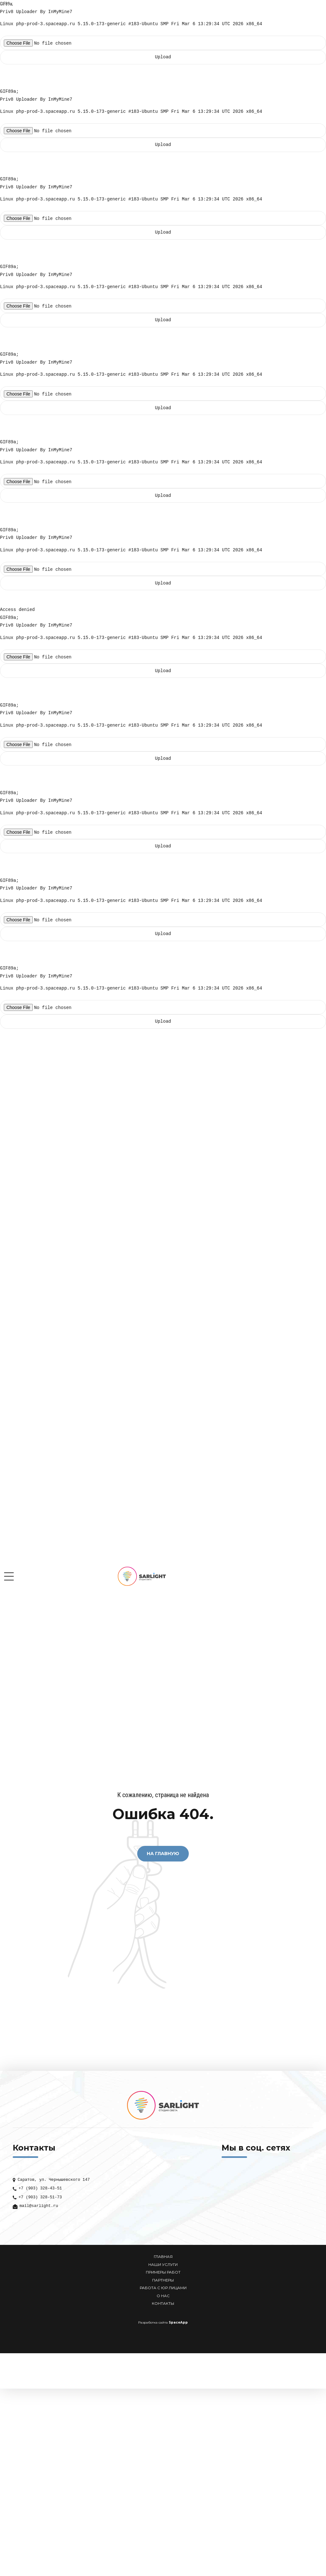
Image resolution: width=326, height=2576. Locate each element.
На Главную (163, 1853)
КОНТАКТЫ (163, 2303)
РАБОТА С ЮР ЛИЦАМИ (163, 2288)
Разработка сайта (153, 2322)
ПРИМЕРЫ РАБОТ (163, 2272)
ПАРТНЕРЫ (163, 2280)
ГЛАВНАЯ (163, 2256)
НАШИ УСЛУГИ (163, 2264)
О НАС (163, 2296)
